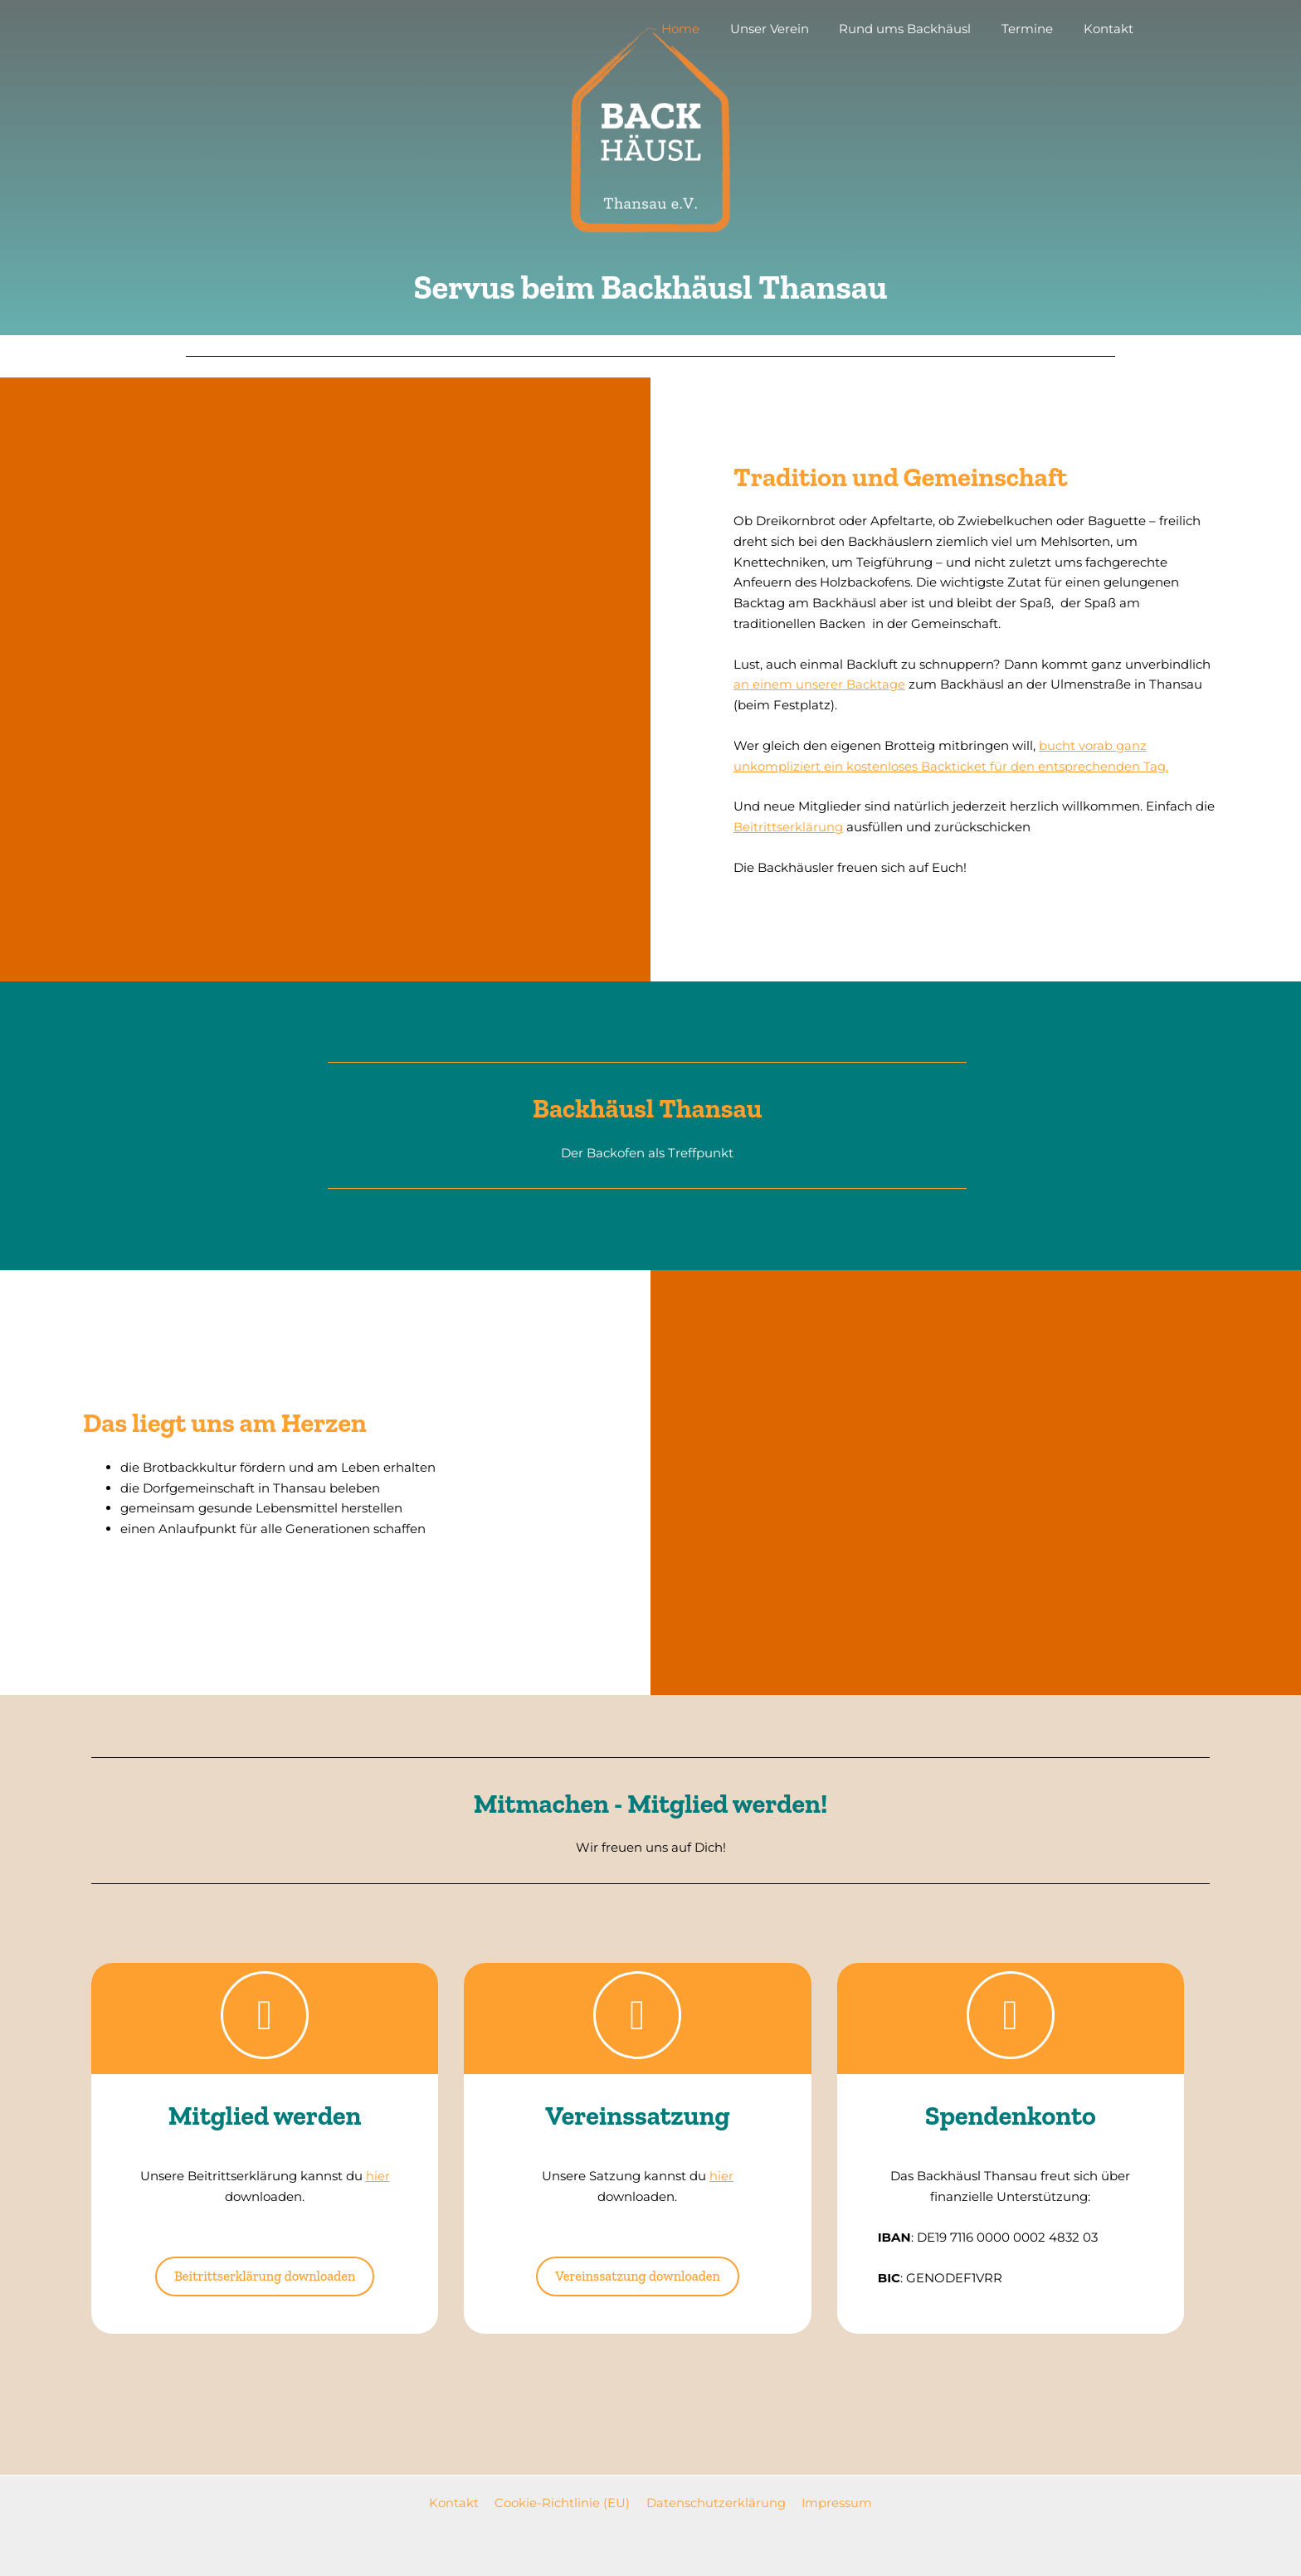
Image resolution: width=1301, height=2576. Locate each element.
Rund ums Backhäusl (919, 29)
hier (378, 2176)
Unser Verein (788, 29)
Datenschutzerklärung (713, 2502)
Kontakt (1111, 29)
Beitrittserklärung (788, 827)
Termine (1035, 29)
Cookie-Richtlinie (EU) (563, 2502)
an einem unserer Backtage (819, 684)
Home (705, 29)
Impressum (831, 2502)
